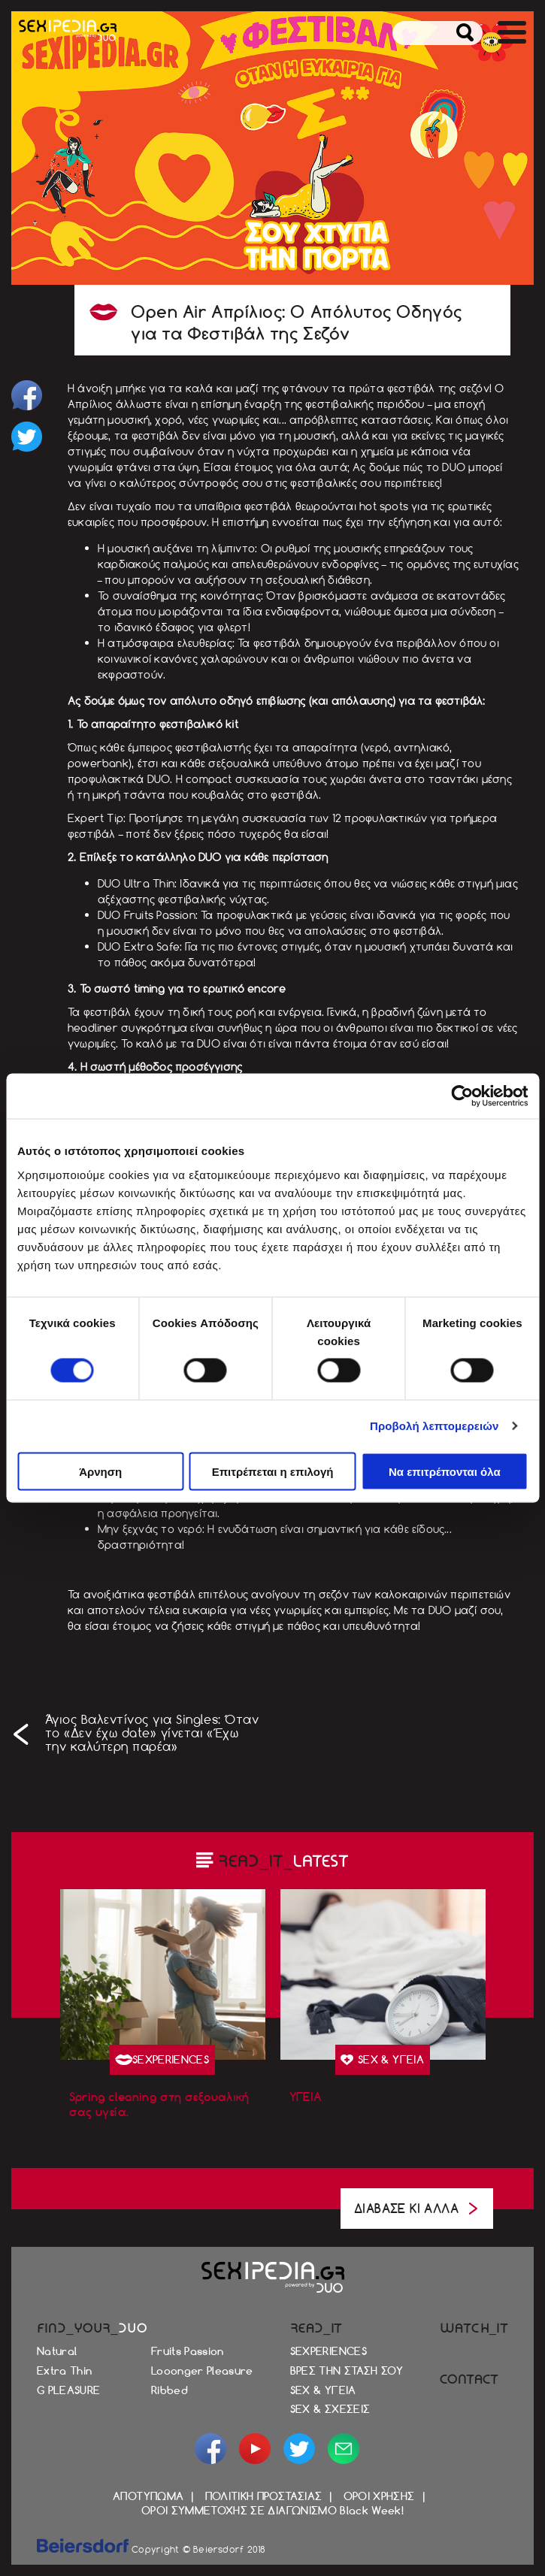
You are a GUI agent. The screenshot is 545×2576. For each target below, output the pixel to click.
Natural (57, 2351)
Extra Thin (64, 2370)
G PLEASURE (69, 2390)
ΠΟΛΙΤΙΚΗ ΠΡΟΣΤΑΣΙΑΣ (263, 2496)
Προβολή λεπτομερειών (434, 1426)
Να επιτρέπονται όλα (445, 1471)
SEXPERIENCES (328, 2351)
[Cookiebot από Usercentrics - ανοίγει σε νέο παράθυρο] (462, 1096)
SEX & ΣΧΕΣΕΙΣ (330, 2409)
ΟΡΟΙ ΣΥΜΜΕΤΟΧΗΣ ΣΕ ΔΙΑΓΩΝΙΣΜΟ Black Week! (272, 2511)
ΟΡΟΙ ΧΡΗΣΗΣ (379, 2496)
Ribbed (169, 2390)
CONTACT (469, 2379)
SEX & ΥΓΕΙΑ (323, 2390)
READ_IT (316, 2328)
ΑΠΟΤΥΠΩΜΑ (148, 2496)
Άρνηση (100, 1471)
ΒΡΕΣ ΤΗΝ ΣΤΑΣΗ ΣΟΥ (346, 2370)
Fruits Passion (187, 2351)
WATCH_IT (474, 2328)
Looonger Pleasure (202, 2370)
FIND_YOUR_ (92, 2328)
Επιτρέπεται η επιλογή (273, 1471)
